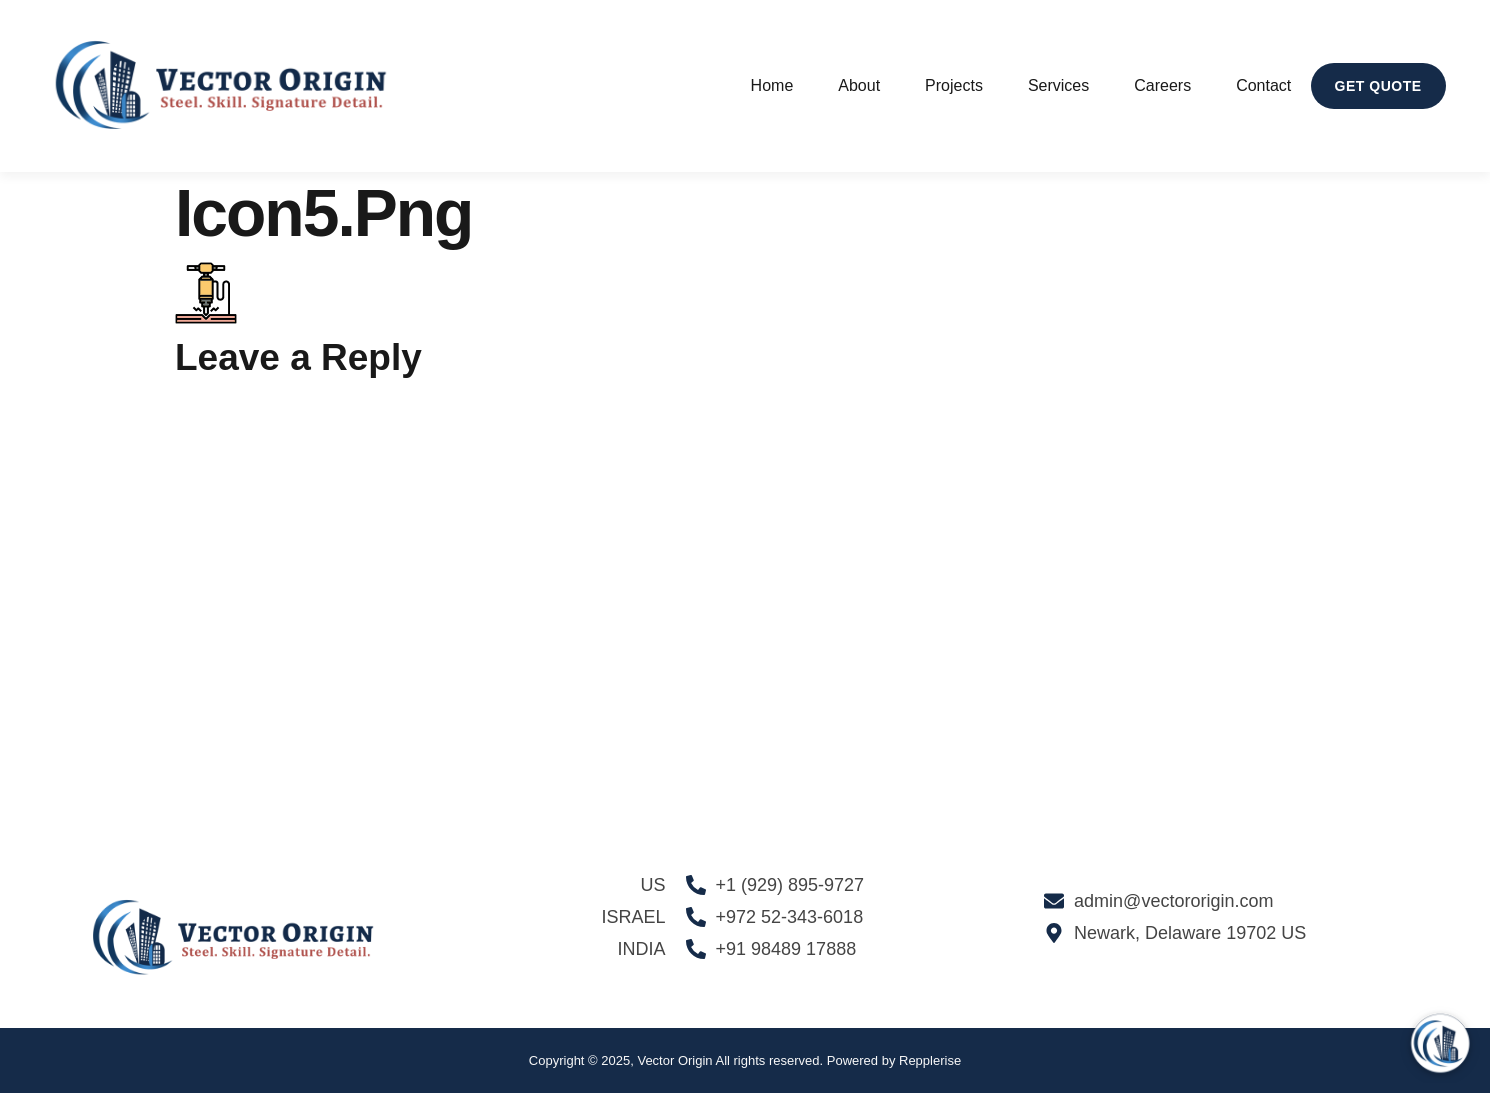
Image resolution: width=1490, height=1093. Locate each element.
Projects (954, 85)
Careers (1162, 85)
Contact (1263, 85)
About (859, 85)
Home (772, 85)
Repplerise (930, 1060)
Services (1058, 85)
